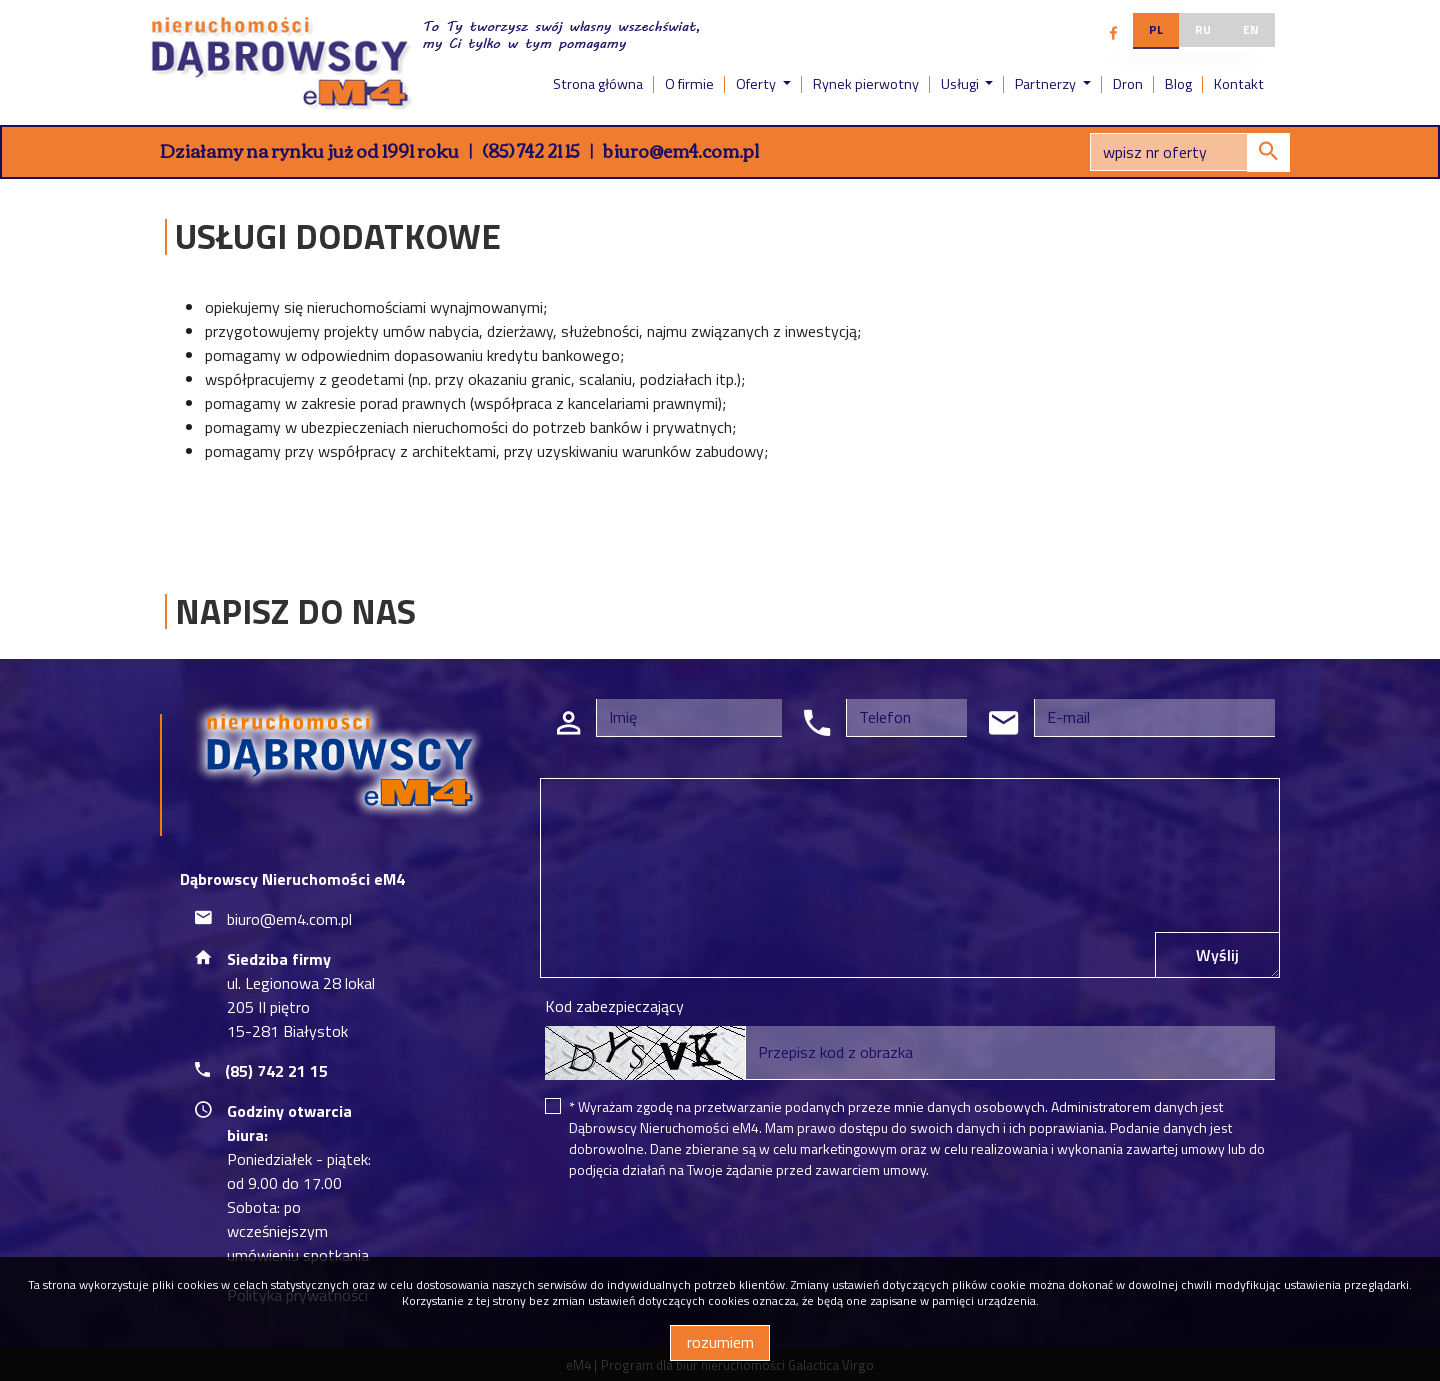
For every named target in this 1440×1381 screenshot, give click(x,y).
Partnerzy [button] (1047, 84)
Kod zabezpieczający (614, 1006)
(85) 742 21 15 (531, 150)
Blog (1178, 84)
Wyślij (1217, 955)
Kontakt (1239, 84)
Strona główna (598, 84)
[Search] (1190, 152)
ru (1203, 29)
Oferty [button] (757, 84)
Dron (1128, 84)
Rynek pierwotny (866, 84)
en (1251, 29)
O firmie (689, 84)
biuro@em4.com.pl (681, 150)
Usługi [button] (961, 84)
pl (1156, 29)
